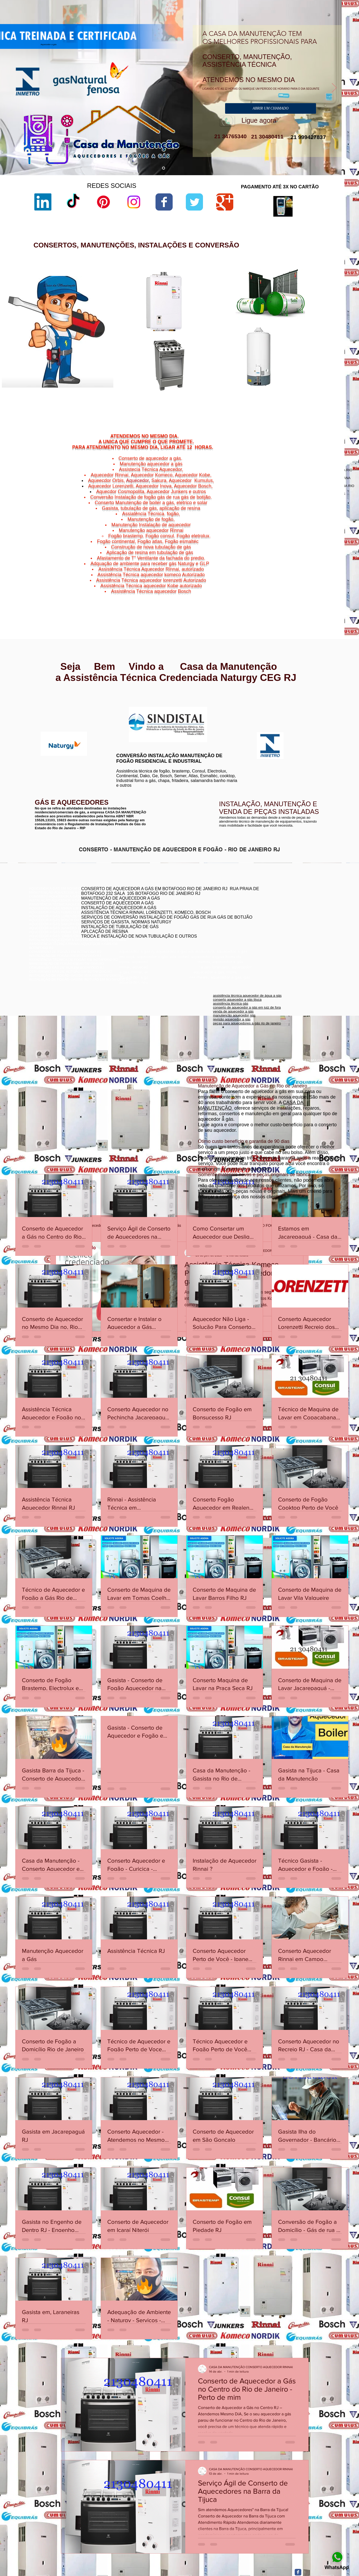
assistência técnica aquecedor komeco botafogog (281, 930)
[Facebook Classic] (298, 2572)
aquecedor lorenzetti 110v (232, 389)
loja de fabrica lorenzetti (231, 322)
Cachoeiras (295, 582)
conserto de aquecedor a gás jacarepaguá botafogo (283, 914)
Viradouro (296, 598)
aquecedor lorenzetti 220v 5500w (238, 402)
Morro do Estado (316, 588)
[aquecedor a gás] (163, 168)
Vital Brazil (323, 598)
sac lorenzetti (223, 317)
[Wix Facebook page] (164, 202)
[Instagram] (133, 202)
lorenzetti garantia (226, 331)
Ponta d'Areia (298, 591)
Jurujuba (286, 588)
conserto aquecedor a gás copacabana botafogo (281, 906)
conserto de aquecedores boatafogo (271, 910)
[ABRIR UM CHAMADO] (270, 108)
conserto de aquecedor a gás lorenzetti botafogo (281, 926)
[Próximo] (334, 88)
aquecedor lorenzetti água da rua (238, 393)
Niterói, (280, 582)
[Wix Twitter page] (194, 202)
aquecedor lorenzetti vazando (235, 300)
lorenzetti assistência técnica (234, 304)
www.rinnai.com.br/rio (46, 698)
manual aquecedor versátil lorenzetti (240, 398)
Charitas (282, 585)
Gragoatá (306, 585)
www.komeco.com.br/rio (219, 707)
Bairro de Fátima (309, 579)
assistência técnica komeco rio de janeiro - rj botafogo (285, 918)
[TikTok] (73, 202)
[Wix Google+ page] (224, 202)
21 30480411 (266, 136)
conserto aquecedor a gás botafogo (271, 922)
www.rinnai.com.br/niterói (49, 702)
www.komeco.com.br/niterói (221, 711)
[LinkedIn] (42, 202)
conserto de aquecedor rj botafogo (270, 902)
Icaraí (327, 585)
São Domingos (294, 595)
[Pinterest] (103, 202)
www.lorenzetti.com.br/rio (133, 704)
